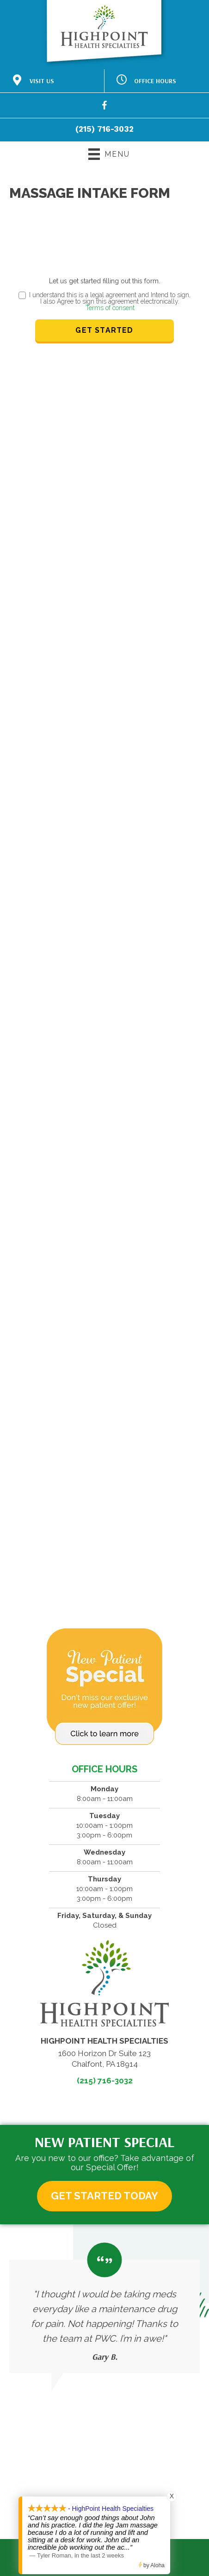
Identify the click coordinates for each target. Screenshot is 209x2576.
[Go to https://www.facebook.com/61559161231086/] (104, 107)
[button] (104, 2196)
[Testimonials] (104, 2308)
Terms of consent (110, 307)
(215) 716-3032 (104, 129)
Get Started (104, 330)
